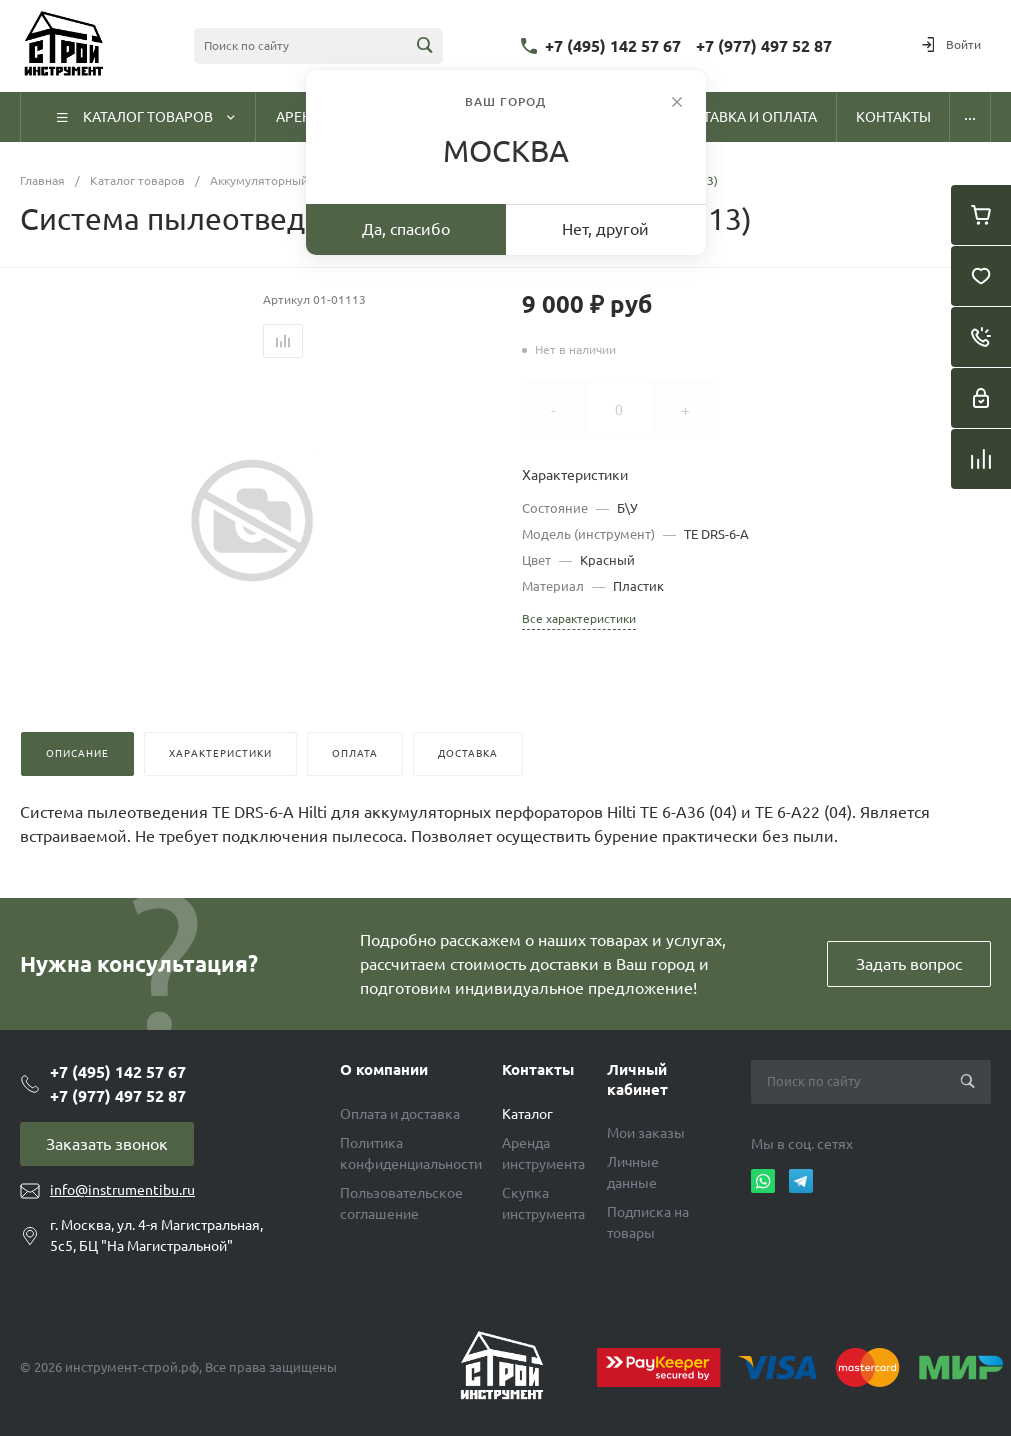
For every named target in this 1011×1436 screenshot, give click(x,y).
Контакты (538, 1069)
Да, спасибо (406, 229)
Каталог (527, 1114)
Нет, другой (605, 229)
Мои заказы (646, 1133)
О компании (384, 1069)
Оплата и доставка (400, 1114)
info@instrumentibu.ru (122, 1190)
